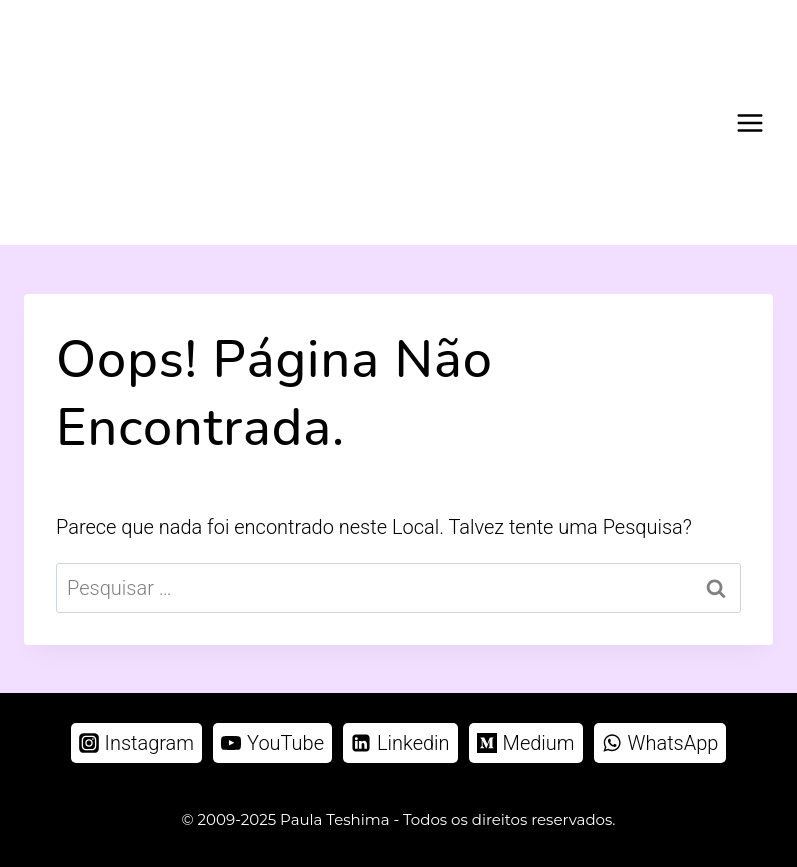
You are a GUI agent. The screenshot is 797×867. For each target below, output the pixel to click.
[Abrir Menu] (749, 122)
